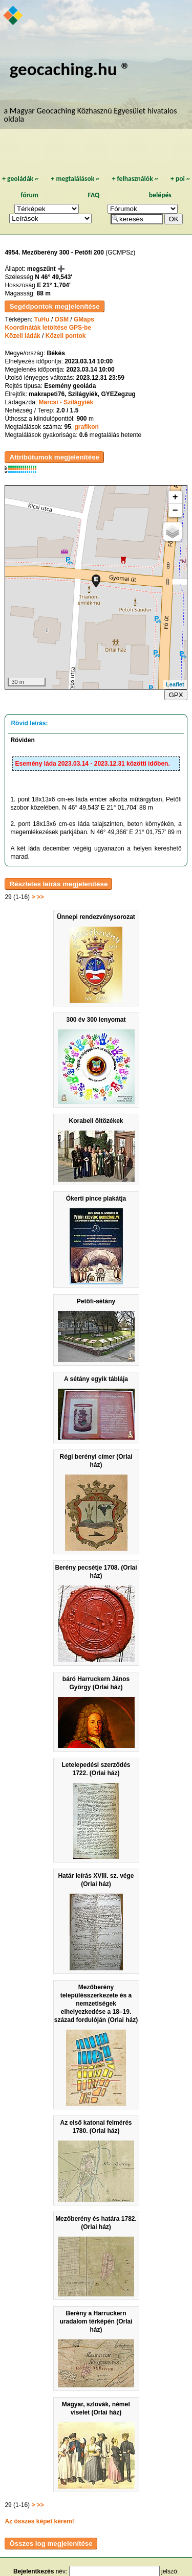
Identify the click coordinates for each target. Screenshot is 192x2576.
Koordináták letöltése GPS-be (48, 327)
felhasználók (135, 178)
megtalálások (75, 178)
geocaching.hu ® (70, 69)
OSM (62, 319)
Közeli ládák (22, 335)
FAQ (93, 195)
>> (40, 897)
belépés (160, 195)
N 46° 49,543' (53, 277)
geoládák (20, 178)
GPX (175, 695)
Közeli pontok (66, 335)
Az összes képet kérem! (39, 2521)
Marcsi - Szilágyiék (65, 402)
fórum (29, 195)
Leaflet (175, 684)
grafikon (87, 426)
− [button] (175, 510)
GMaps (84, 319)
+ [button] (175, 497)
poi (180, 178)
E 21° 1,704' (54, 285)
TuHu (42, 319)
